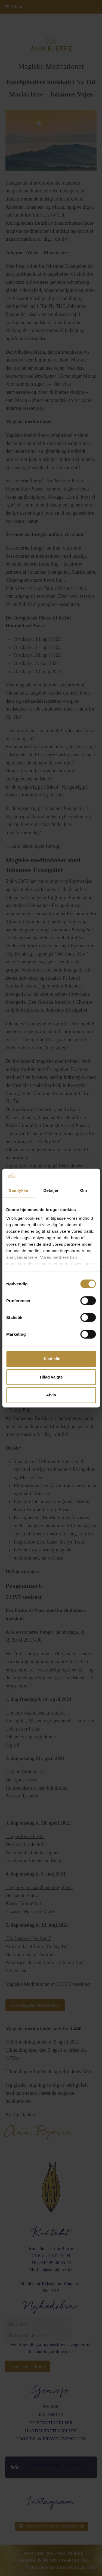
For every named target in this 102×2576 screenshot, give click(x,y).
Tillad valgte (51, 1376)
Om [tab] (83, 1190)
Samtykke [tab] (18, 1190)
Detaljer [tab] (51, 1190)
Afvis (51, 1395)
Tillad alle (51, 1359)
